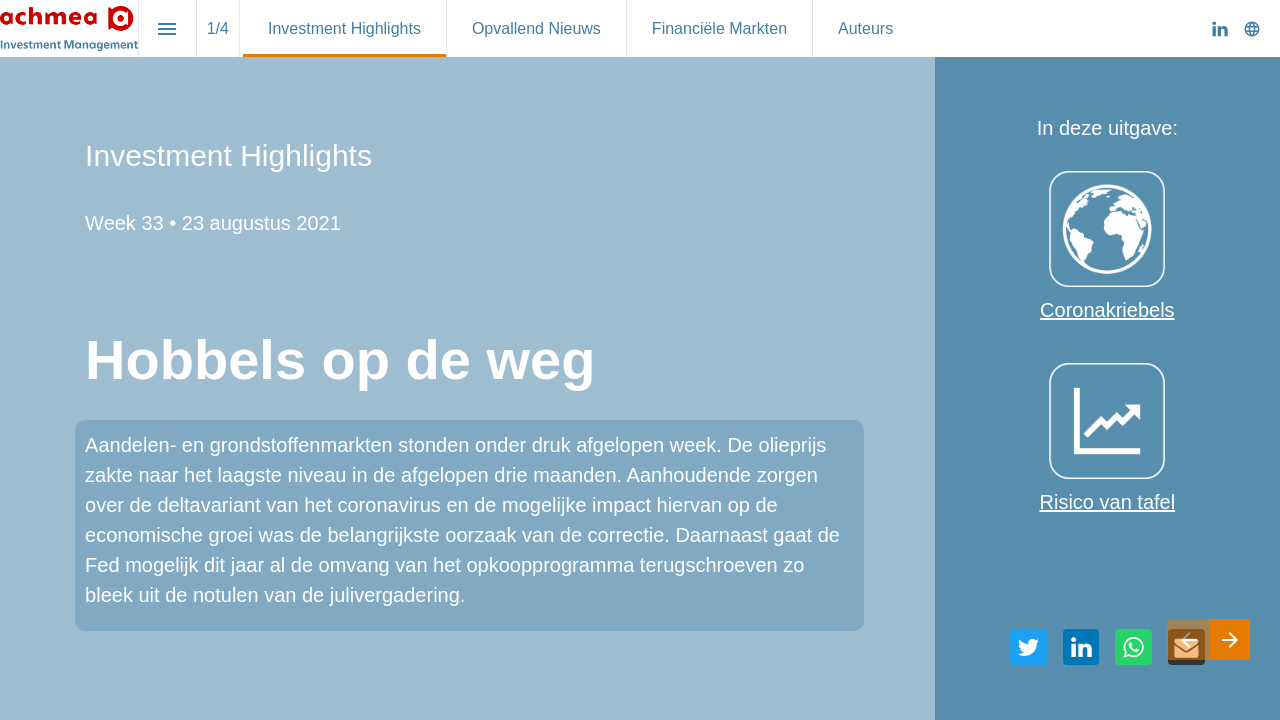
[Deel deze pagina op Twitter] (1028, 647)
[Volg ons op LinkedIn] (1220, 29)
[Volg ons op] (1252, 29)
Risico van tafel (1108, 502)
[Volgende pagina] (1229, 639)
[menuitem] (344, 28)
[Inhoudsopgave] (167, 28)
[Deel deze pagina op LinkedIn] (1081, 647)
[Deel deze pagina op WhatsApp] (1133, 647)
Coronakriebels (1107, 310)
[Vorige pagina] (1188, 639)
